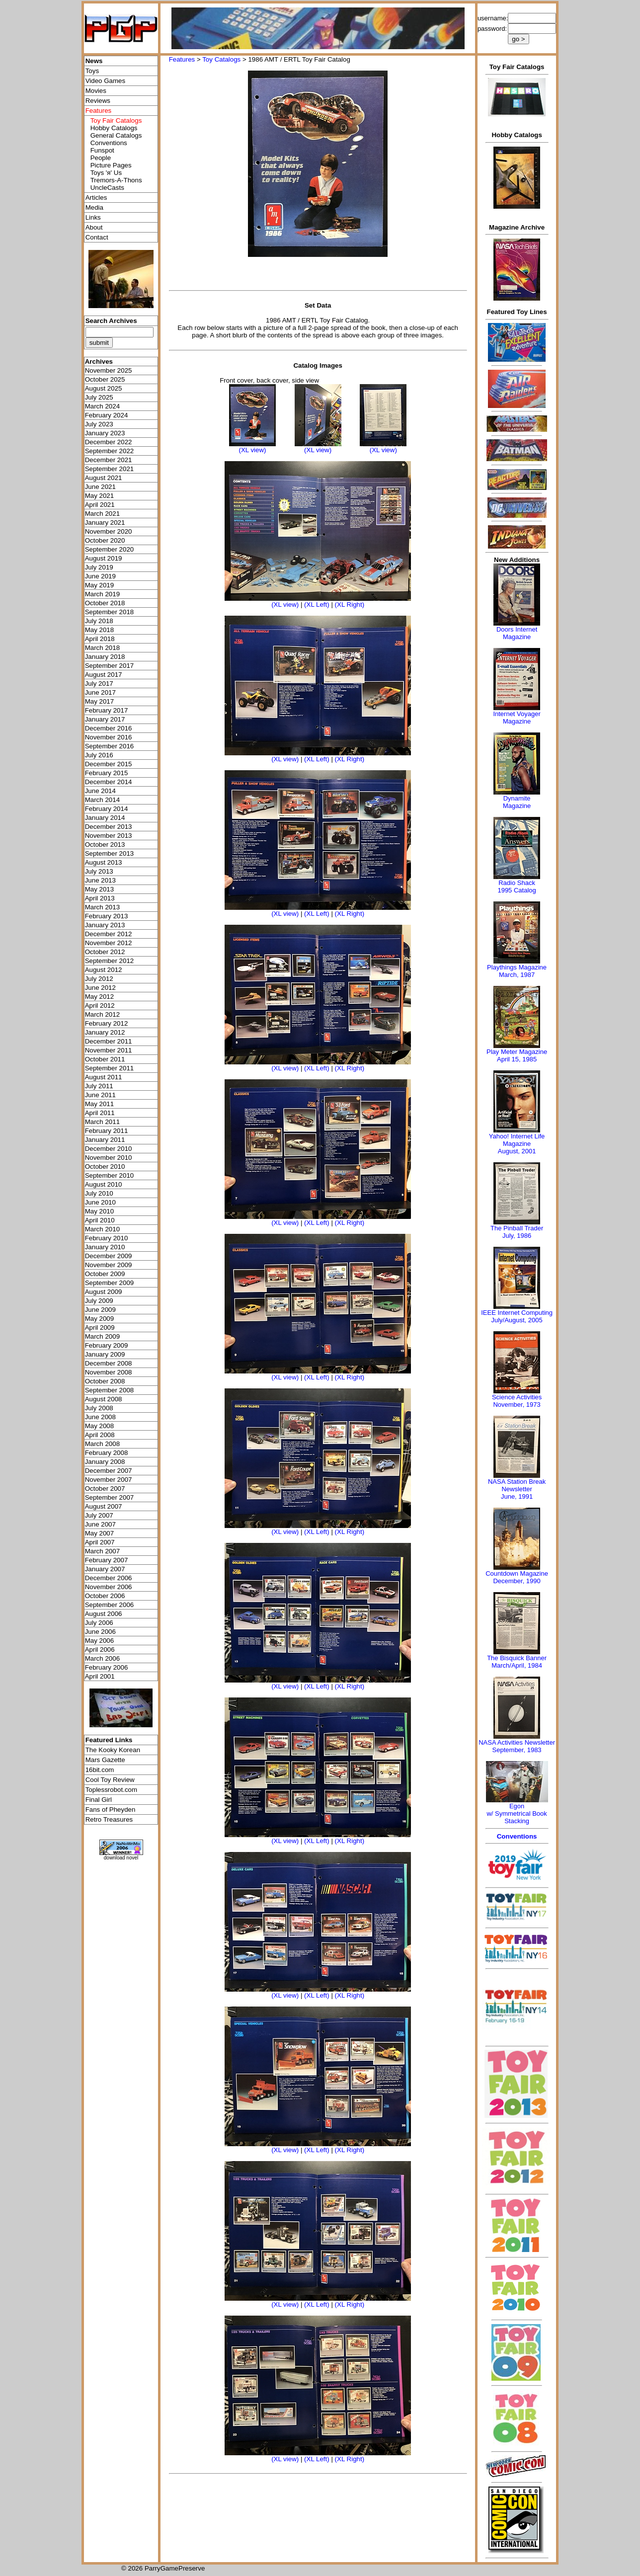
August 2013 (103, 862)
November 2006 (108, 1587)
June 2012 (100, 987)
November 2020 (108, 531)
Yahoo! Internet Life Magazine (517, 1139)
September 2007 (109, 1497)
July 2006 (99, 1622)
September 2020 (109, 549)
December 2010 (108, 1148)
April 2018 (100, 639)
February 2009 (106, 1345)
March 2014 (102, 800)
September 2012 (109, 961)
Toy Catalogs (221, 59)
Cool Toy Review (110, 1779)
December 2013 (108, 826)
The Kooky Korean (112, 1750)
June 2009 (100, 1309)
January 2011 (105, 1139)
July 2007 (99, 1515)
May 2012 (99, 996)
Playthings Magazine (517, 967)
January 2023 (105, 433)
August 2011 (103, 1077)
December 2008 (108, 1363)
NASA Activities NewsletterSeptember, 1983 (517, 1746)
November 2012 (108, 943)
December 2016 (108, 728)
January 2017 (105, 719)
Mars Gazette (105, 1760)
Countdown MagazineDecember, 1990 (516, 1577)
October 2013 (105, 844)
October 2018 (105, 603)
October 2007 (105, 1488)
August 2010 (103, 1184)
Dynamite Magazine (517, 802)
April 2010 (100, 1220)
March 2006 (102, 1658)
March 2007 (102, 1551)
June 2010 (100, 1202)
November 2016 (108, 737)
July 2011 (99, 1086)
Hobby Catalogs (114, 128)
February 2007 (106, 1560)
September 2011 (109, 1068)
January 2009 (105, 1354)
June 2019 (100, 576)
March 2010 (102, 1229)
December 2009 (108, 1256)
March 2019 (102, 594)
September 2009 (109, 1283)
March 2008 (102, 1444)
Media (94, 207)
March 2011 (102, 1122)
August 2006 (103, 1613)
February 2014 (106, 808)
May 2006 (99, 1640)
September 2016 (109, 746)
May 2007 (99, 1533)
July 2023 (99, 424)
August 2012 (103, 969)
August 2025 (103, 388)
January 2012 (105, 1032)
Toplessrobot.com (111, 1789)
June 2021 (100, 486)
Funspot (102, 150)
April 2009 (100, 1327)
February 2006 (106, 1667)
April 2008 (100, 1435)
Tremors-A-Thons (116, 180)
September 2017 (109, 665)
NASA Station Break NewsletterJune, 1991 (517, 1489)
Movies (95, 90)
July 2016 (99, 755)
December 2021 (108, 460)
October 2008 (105, 1381)
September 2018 (109, 612)
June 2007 (100, 1524)
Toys (92, 71)
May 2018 (99, 630)
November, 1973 (516, 1404)
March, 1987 (517, 974)
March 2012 (102, 1014)
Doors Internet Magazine (516, 633)
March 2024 (102, 406)
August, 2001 (517, 1151)
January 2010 (105, 1247)
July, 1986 (516, 1235)
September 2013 (109, 853)
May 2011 (99, 1104)
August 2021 (103, 478)
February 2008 (106, 1452)
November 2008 (108, 1372)
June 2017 (100, 692)
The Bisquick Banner (517, 1658)
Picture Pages (111, 165)
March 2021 (102, 513)
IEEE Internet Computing (517, 1312)
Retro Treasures (109, 1819)
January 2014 (105, 817)
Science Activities (517, 1397)
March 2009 (102, 1336)
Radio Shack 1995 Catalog (516, 886)
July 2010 (99, 1193)
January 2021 (105, 522)
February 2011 (106, 1130)
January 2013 (105, 925)
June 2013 (100, 880)
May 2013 (99, 889)
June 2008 (100, 1417)
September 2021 (109, 469)
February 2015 (106, 773)
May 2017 (99, 701)
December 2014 (108, 782)
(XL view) (252, 450)
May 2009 (99, 1318)
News (94, 61)
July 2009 (99, 1300)
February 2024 (106, 415)
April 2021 (100, 504)
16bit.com (99, 1769)
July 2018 (99, 621)
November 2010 (108, 1157)
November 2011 (108, 1050)
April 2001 (100, 1676)
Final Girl (98, 1799)
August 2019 (103, 558)
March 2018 (102, 647)
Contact (96, 237)
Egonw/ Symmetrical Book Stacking (516, 1813)
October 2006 (105, 1596)
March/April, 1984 (516, 1665)
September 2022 (109, 451)
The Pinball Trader (516, 1228)
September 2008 (109, 1390)
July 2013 (99, 871)
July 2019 (99, 567)
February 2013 (106, 916)
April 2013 (100, 898)
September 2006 (109, 1605)
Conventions (108, 143)
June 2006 (100, 1631)
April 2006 (100, 1649)
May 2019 (99, 585)
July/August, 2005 (516, 1320)
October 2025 (105, 379)
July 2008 (99, 1408)
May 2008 (99, 1426)
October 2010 (105, 1166)
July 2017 (99, 683)
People (100, 157)
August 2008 (103, 1399)
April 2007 (100, 1542)
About (94, 227)
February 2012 (106, 1023)
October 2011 (105, 1059)
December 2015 (108, 764)
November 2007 (108, 1479)
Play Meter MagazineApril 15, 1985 (516, 1055)
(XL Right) (350, 604)
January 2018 (105, 656)
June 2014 (100, 791)
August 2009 (103, 1291)
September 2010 (109, 1175)
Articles (96, 197)
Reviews (97, 100)
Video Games (105, 80)
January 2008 (105, 1461)
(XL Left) (316, 604)
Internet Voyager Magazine (516, 717)
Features (182, 59)
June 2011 (100, 1095)
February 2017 (106, 710)
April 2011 (100, 1113)
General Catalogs (116, 135)
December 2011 (108, 1041)
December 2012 (108, 934)
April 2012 (100, 1005)
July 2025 (99, 397)
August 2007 (103, 1506)
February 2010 (106, 1238)
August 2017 (103, 674)
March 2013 (102, 907)
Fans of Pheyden (110, 1809)
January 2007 (105, 1569)
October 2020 (105, 540)
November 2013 (108, 835)
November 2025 (108, 370)
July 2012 (99, 978)
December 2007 (108, 1470)
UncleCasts (107, 187)
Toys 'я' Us (106, 172)
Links (93, 217)
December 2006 (108, 1578)
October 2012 (105, 952)
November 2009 (108, 1265)
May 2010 (99, 1211)
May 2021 (99, 495)
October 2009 (105, 1274)
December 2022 (108, 442)
